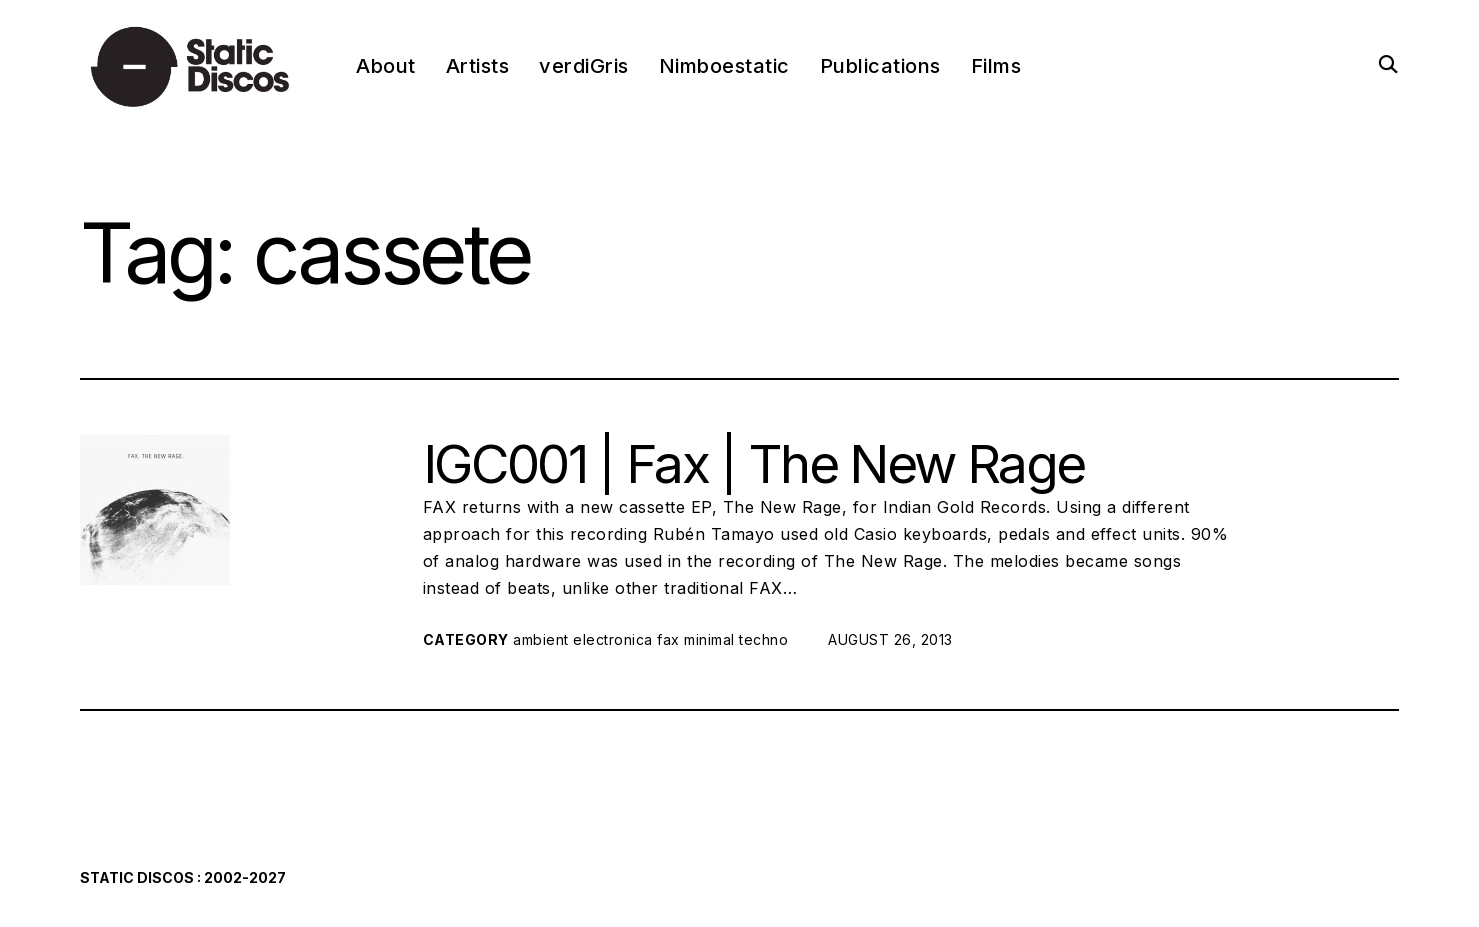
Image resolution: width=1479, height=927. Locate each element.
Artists (478, 66)
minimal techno (736, 639)
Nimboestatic (724, 66)
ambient (541, 639)
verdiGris (584, 66)
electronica (613, 639)
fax (668, 639)
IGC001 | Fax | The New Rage (753, 464)
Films (996, 66)
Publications (880, 66)
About (386, 66)
